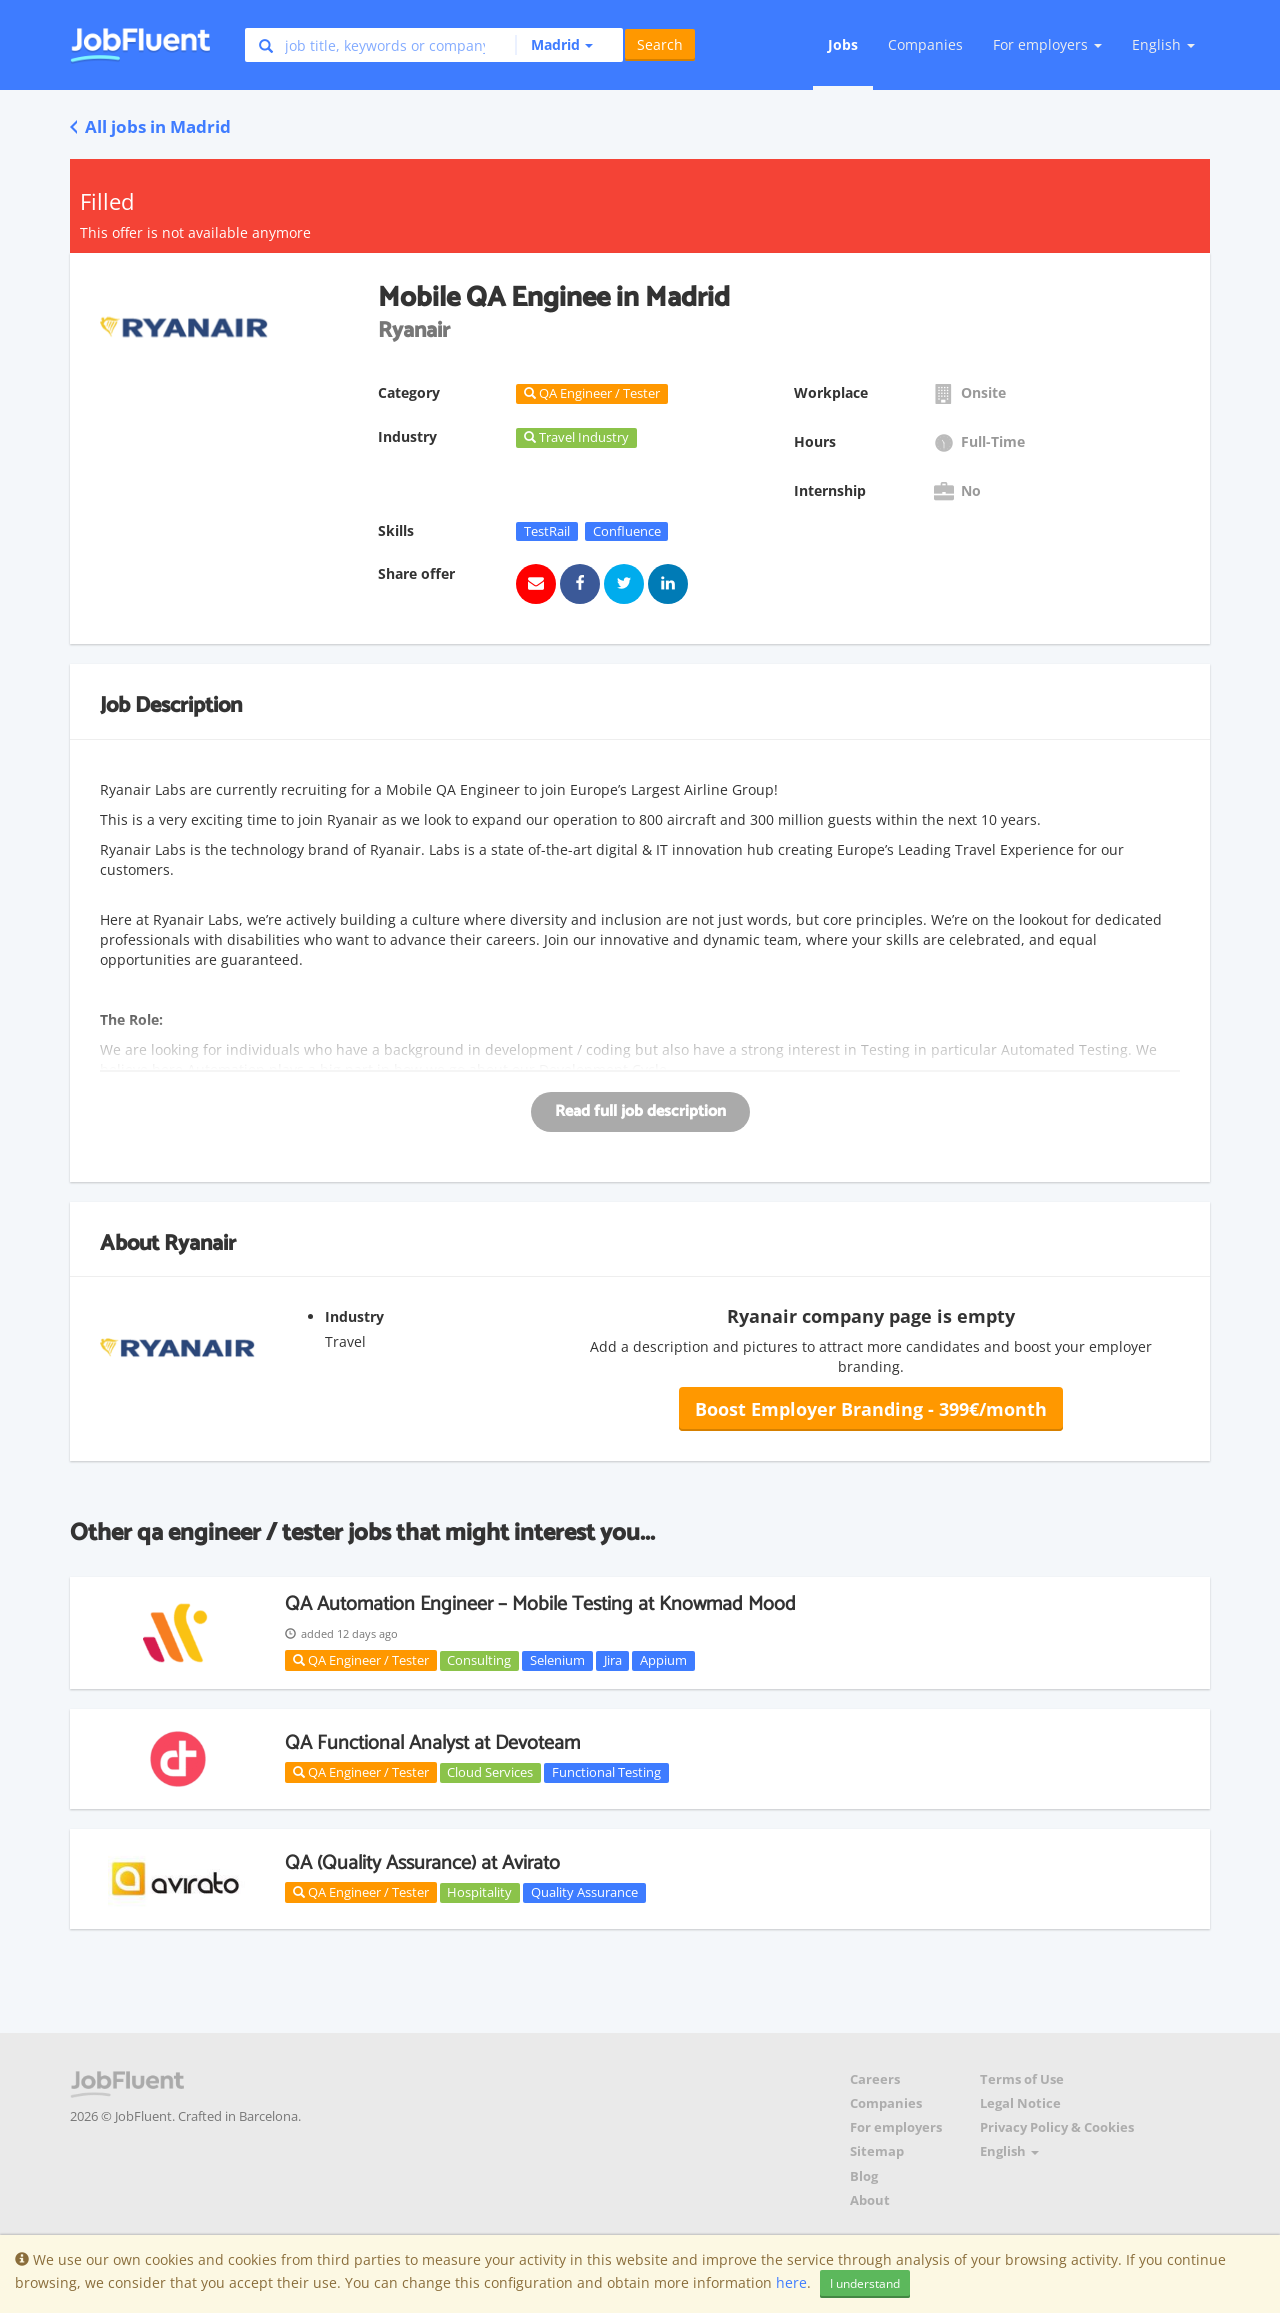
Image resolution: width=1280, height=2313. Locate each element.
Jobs (843, 44)
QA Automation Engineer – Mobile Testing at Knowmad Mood (540, 1604)
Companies (925, 44)
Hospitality (479, 1892)
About (870, 2200)
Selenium (557, 1660)
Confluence (627, 531)
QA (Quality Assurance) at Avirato (422, 1863)
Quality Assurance (584, 1892)
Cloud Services (490, 1772)
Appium (663, 1660)
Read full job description (640, 1111)
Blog (864, 2176)
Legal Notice (1020, 2103)
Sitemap (877, 2151)
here (791, 2282)
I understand (865, 2283)
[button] (554, 45)
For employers (896, 2127)
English (1163, 44)
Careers (875, 2079)
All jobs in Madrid (150, 126)
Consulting (479, 1660)
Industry (354, 1316)
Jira (613, 1660)
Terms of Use (1022, 2079)
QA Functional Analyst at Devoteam (432, 1743)
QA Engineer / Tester (361, 1660)
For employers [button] (1047, 44)
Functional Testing (606, 1772)
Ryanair (200, 1244)
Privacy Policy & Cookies (1057, 2127)
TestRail (547, 531)
